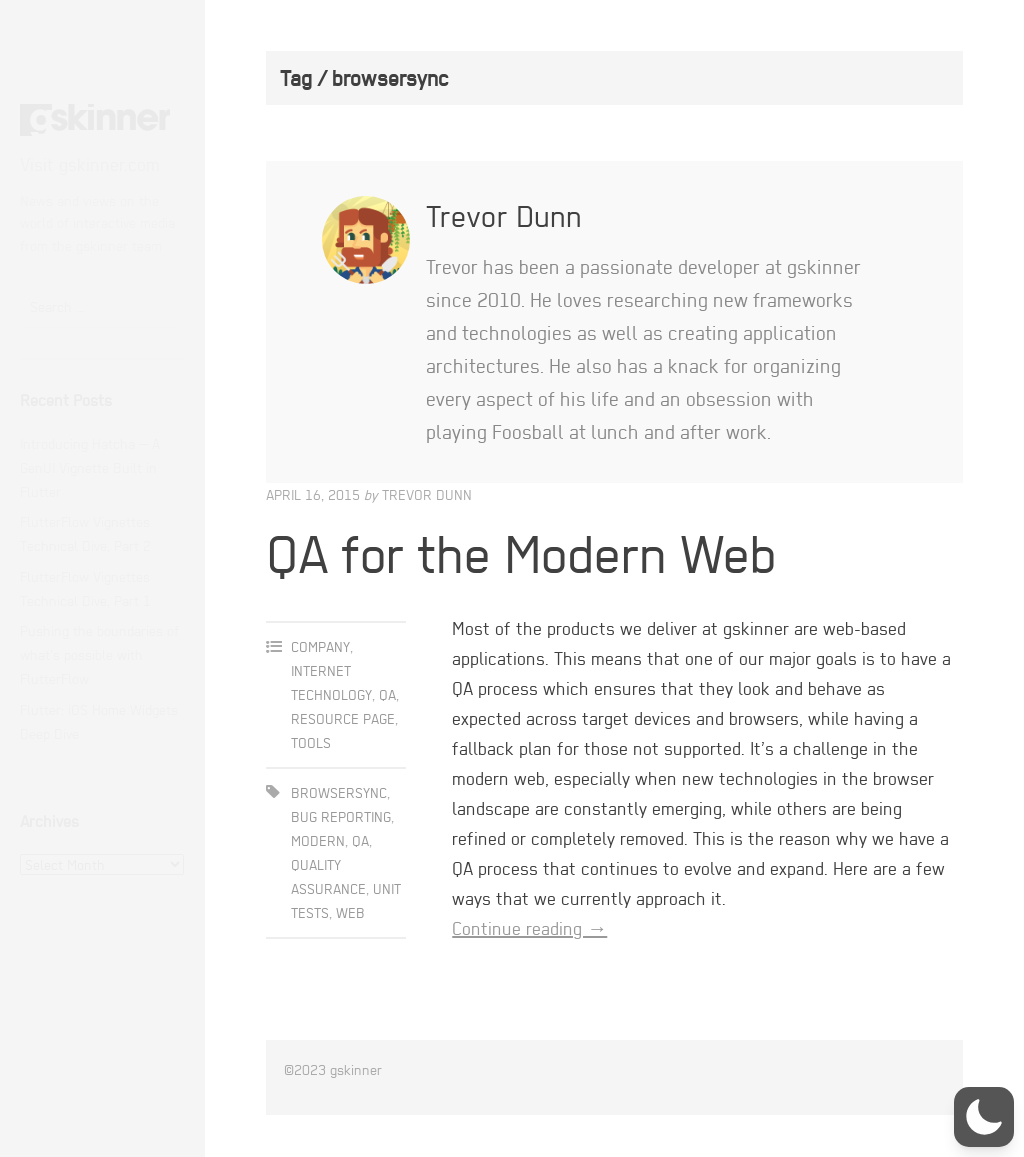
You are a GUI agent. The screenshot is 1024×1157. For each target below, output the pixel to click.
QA (387, 694)
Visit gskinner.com (90, 164)
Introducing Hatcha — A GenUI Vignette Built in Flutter (90, 467)
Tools (311, 742)
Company (320, 646)
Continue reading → (529, 928)
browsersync (339, 792)
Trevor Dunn (427, 494)
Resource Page (343, 718)
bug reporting (341, 816)
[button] (984, 1117)
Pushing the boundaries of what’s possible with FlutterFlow (99, 654)
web (350, 912)
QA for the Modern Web (521, 553)
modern (318, 840)
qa (360, 840)
